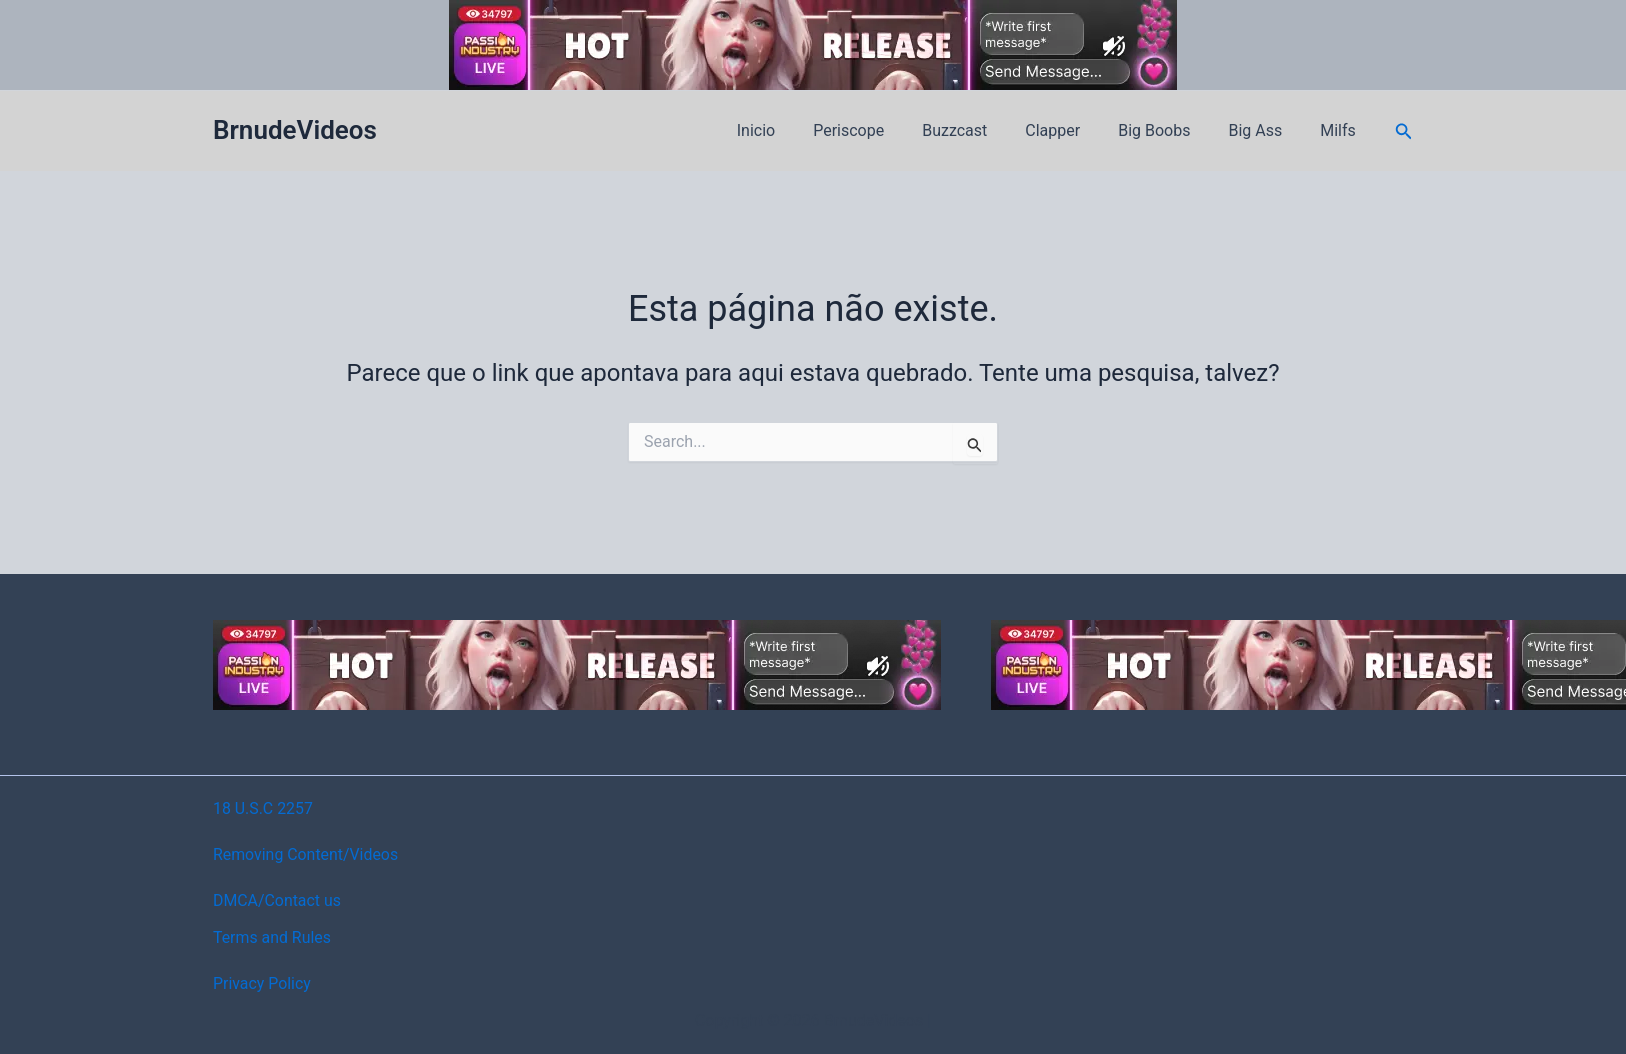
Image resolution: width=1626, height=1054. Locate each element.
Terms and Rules (272, 937)
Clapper (1073, 130)
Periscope (881, 130)
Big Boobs (1169, 130)
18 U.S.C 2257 (263, 808)
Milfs (1341, 130)
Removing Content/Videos (306, 854)
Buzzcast (981, 130)
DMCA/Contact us (277, 900)
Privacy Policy (262, 983)
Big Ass (1264, 130)
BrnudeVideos (295, 130)
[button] (1404, 131)
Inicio (795, 130)
